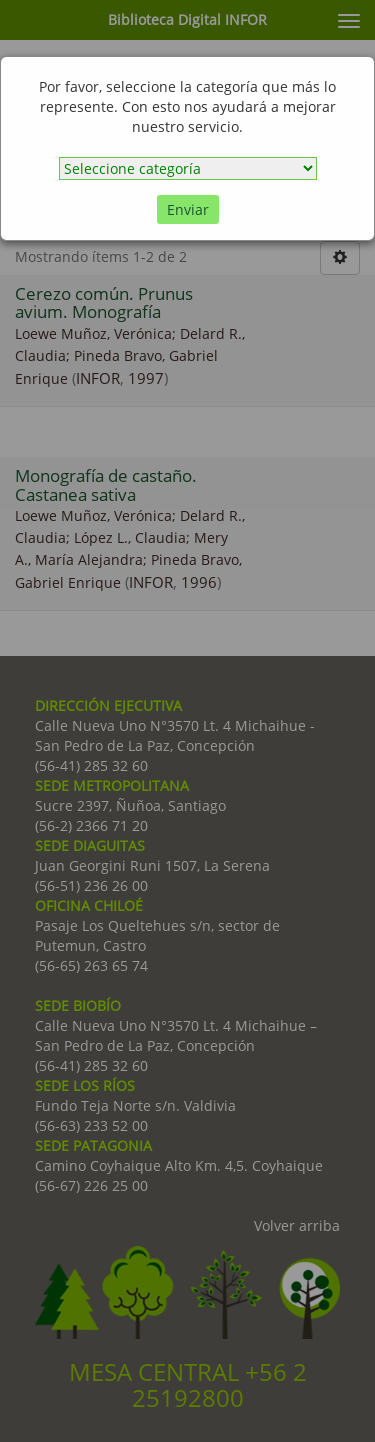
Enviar (188, 209)
